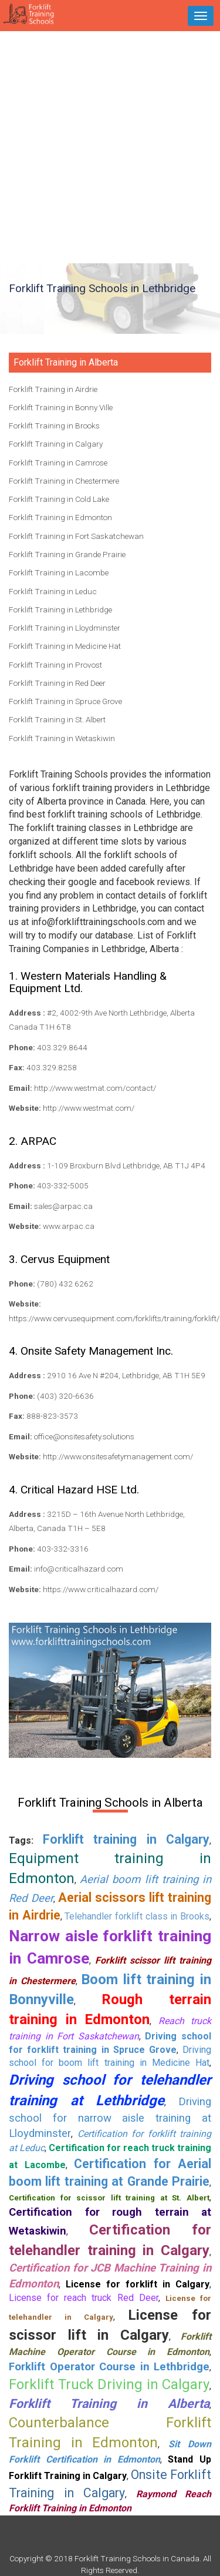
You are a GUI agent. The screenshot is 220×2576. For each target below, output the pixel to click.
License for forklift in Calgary (137, 2284)
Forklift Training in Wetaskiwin (62, 738)
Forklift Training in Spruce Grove (65, 701)
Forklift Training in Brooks (54, 425)
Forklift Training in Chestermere (64, 480)
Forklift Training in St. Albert (57, 719)
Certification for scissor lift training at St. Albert (109, 2197)
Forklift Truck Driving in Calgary (109, 2384)
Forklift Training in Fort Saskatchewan (76, 536)
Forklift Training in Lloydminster (64, 627)
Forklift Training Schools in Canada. (138, 2558)
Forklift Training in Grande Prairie (67, 554)
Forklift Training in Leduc (53, 591)
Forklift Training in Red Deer (57, 683)
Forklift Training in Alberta (109, 2403)
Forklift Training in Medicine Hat (65, 646)
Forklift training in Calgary (126, 1839)
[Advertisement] (110, 147)
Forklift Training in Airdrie (53, 389)
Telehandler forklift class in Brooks (137, 1916)
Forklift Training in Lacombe (59, 572)
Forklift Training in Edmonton (60, 517)
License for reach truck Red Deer (83, 2297)
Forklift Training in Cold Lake (59, 499)
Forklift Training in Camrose (58, 462)
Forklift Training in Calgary (56, 443)
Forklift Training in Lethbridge (60, 609)
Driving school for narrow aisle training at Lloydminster (110, 2117)
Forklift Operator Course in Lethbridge (109, 2366)
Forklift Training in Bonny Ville (61, 407)
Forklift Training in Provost (55, 664)
